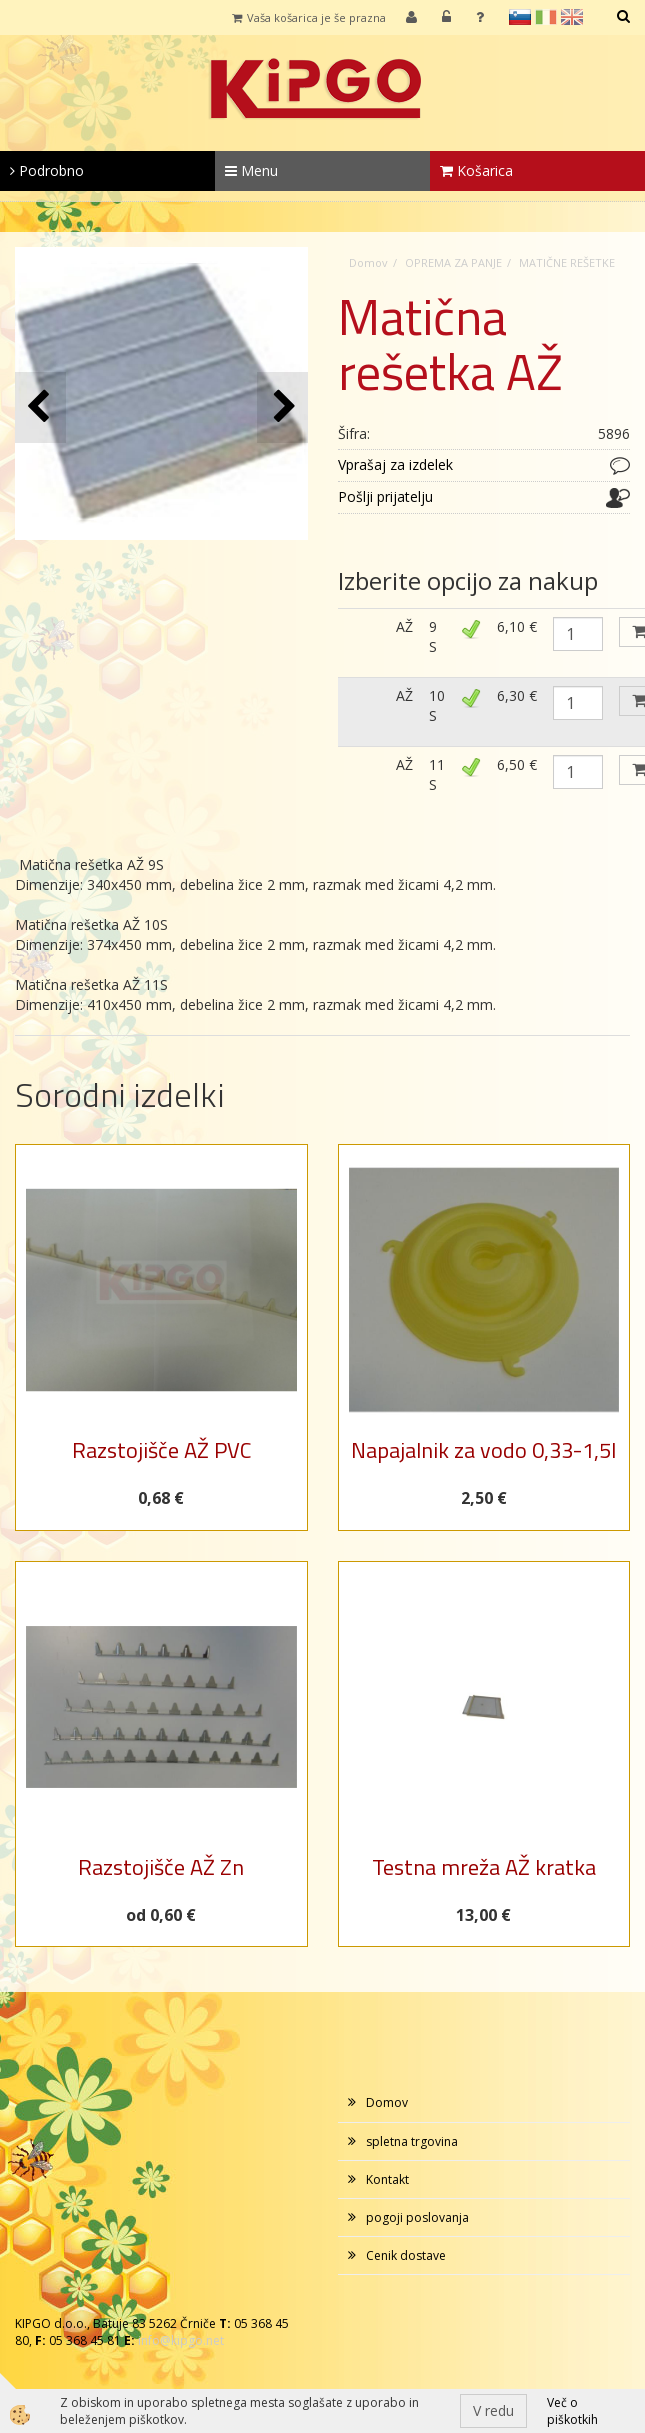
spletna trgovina (412, 2141)
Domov (368, 262)
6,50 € (517, 764)
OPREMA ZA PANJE (453, 262)
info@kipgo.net (181, 2340)
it (546, 17)
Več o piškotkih (572, 2411)
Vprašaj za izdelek (395, 464)
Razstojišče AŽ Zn (161, 1867)
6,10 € (517, 626)
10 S (437, 705)
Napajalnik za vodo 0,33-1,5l (483, 1450)
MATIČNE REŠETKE (567, 262)
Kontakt (387, 2179)
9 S (433, 636)
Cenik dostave (406, 2255)
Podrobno (47, 170)
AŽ (404, 626)
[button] (282, 407)
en (572, 17)
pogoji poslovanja (417, 2217)
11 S (437, 774)
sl (520, 17)
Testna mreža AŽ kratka (484, 1867)
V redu (493, 2410)
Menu (251, 170)
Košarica (476, 170)
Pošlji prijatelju (385, 496)
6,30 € (517, 695)
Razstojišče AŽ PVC (161, 1450)
